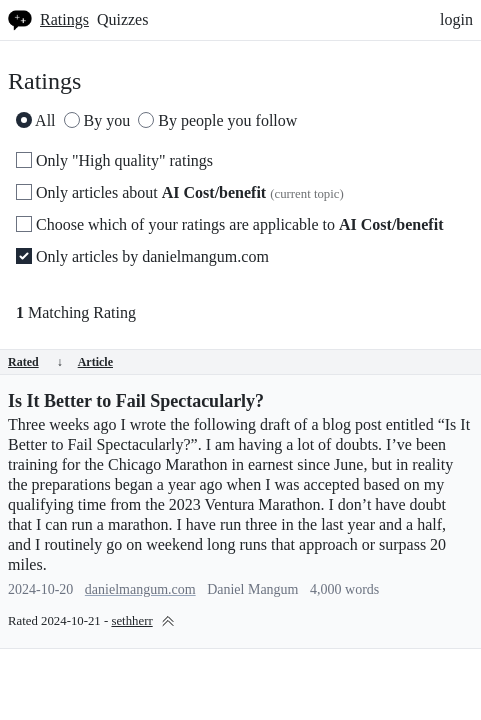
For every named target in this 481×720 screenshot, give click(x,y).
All (36, 120)
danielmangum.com (140, 589)
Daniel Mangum (252, 589)
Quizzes (123, 19)
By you (97, 120)
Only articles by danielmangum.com (142, 256)
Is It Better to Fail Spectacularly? (136, 401)
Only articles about (180, 192)
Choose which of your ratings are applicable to (229, 224)
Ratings (64, 19)
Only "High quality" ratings (114, 160)
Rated (35, 362)
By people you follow (217, 120)
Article (95, 362)
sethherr (131, 621)
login (456, 19)
